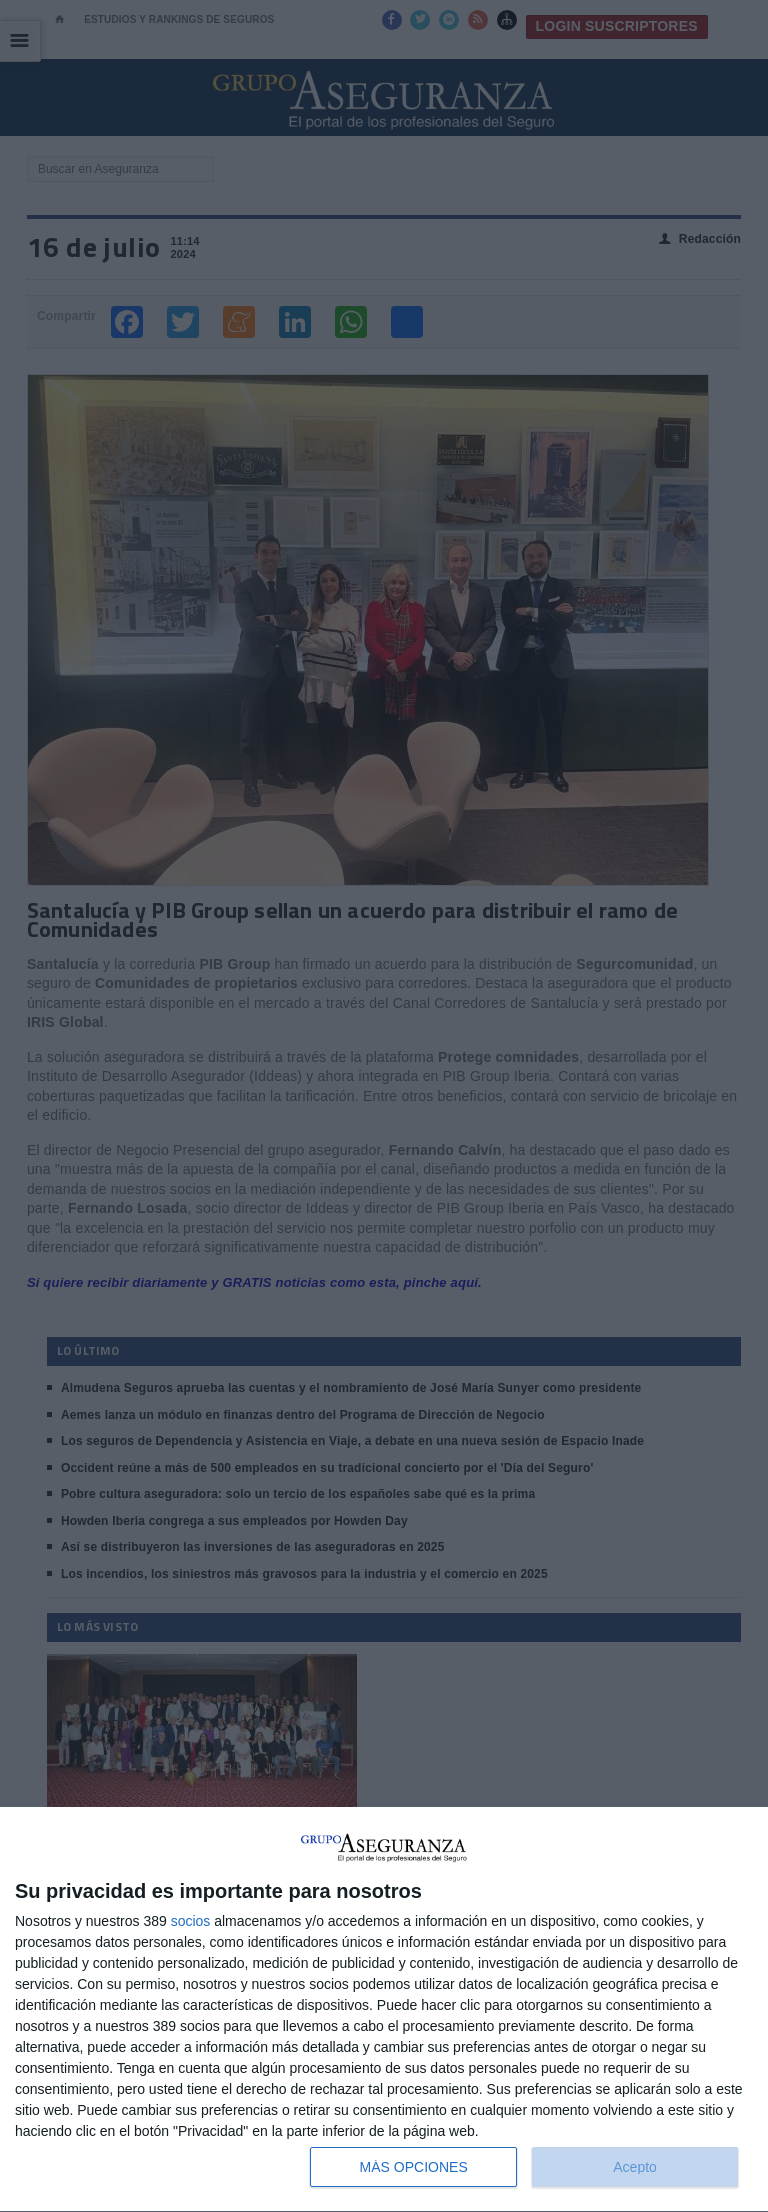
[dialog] (384, 2010)
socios (191, 1921)
